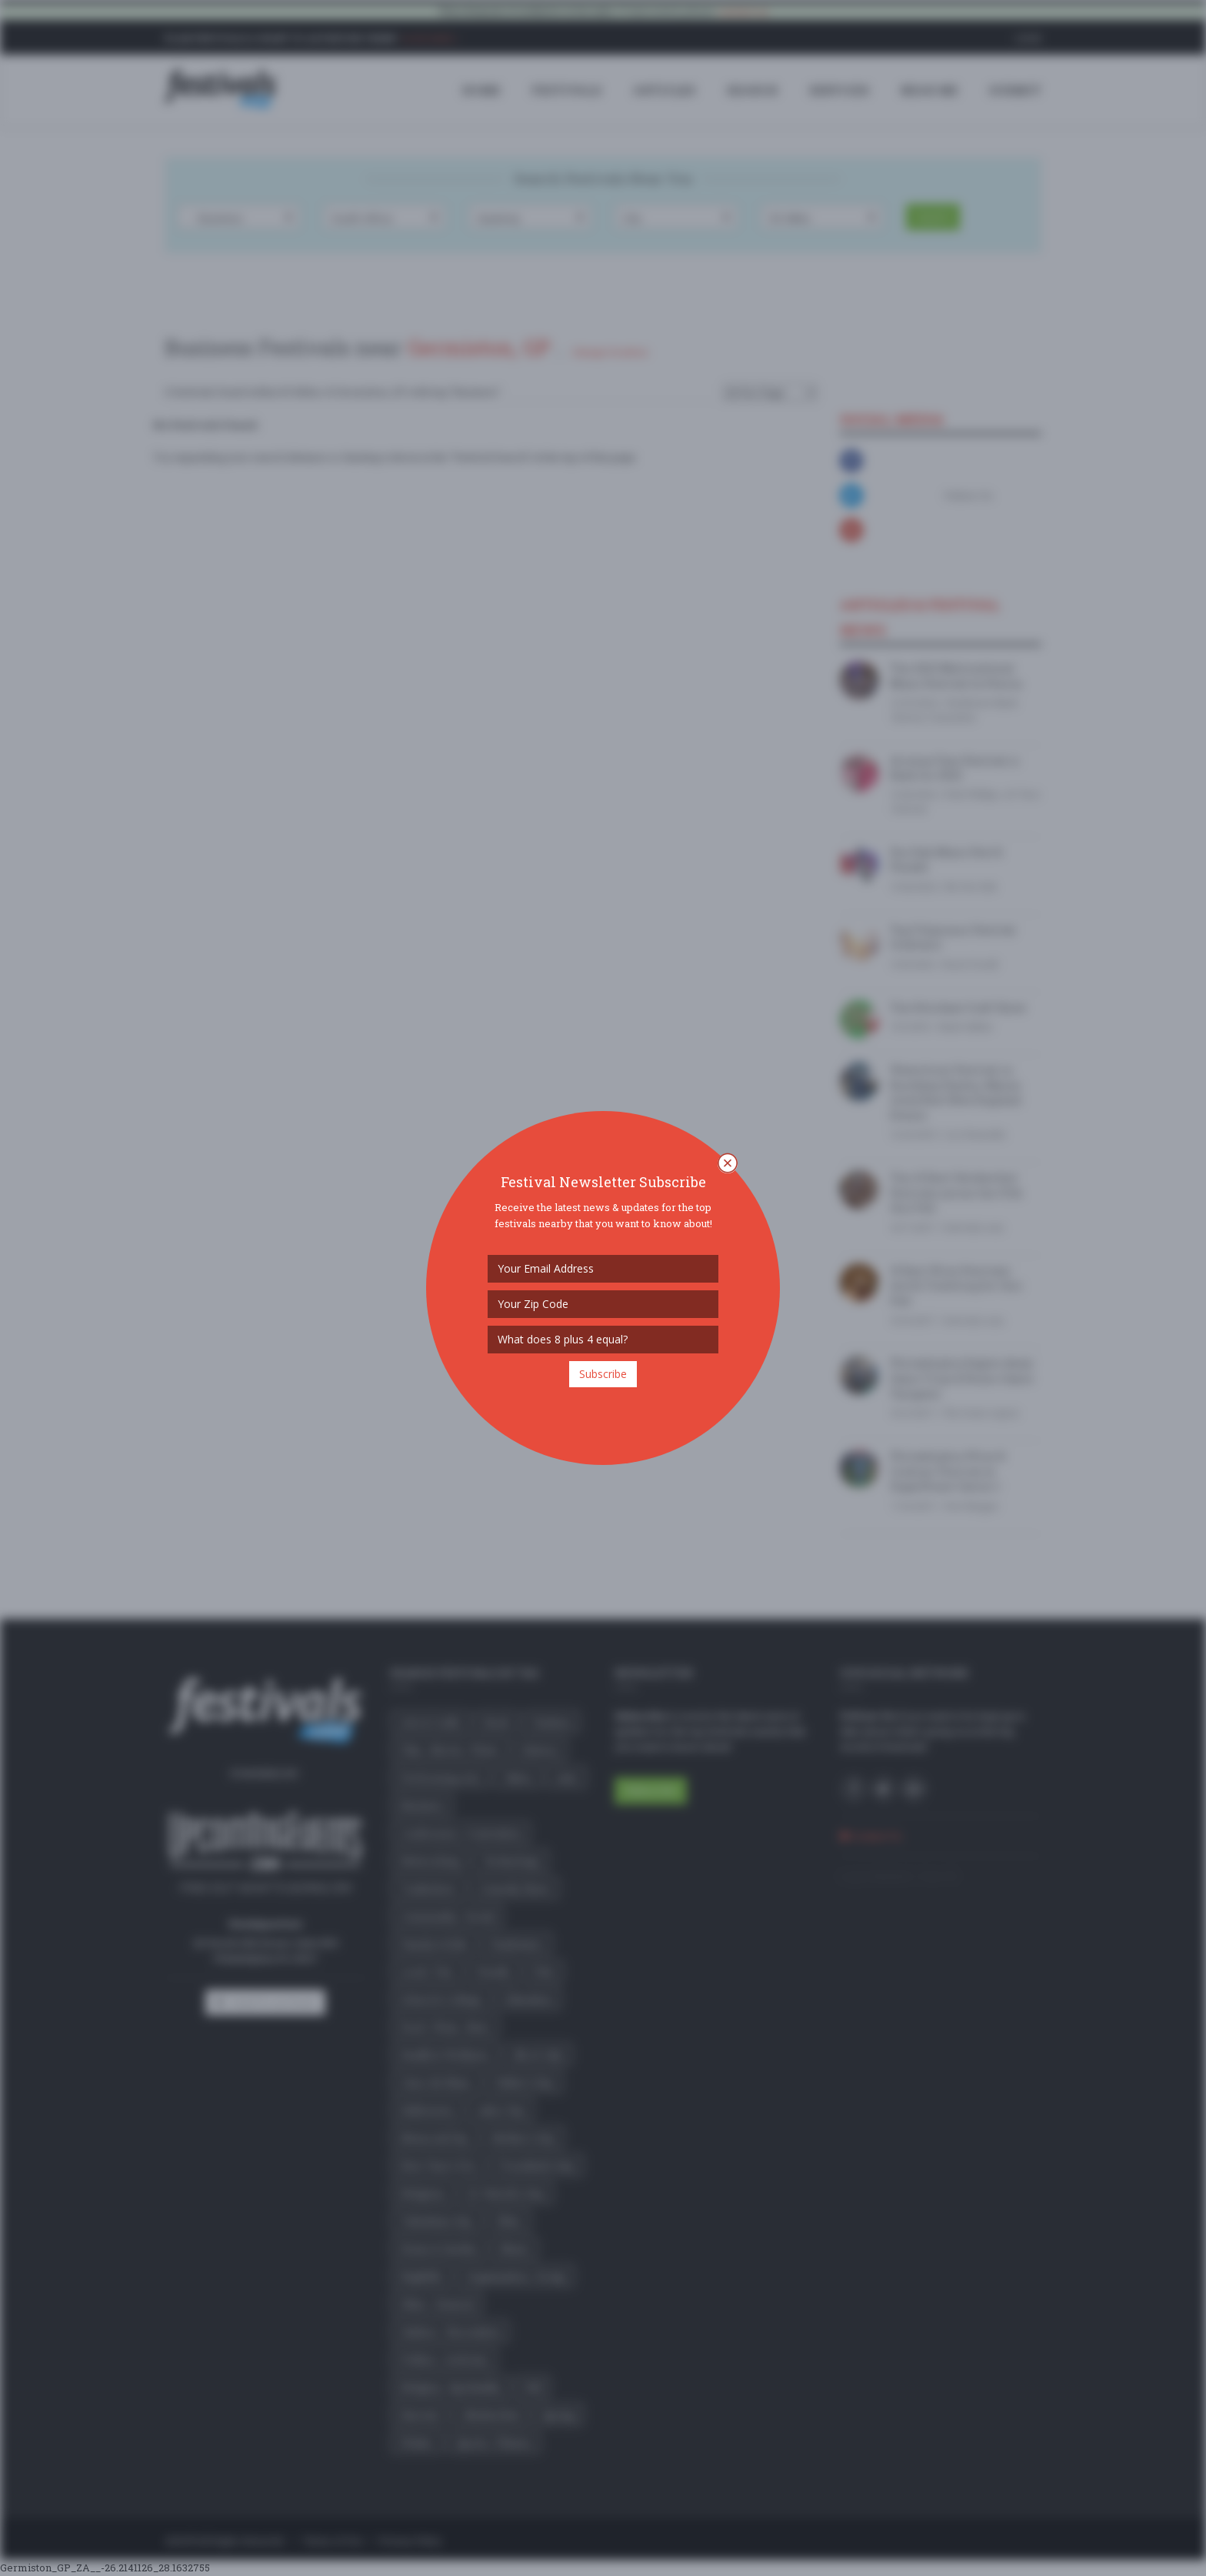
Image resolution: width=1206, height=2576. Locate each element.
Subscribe (603, 1373)
